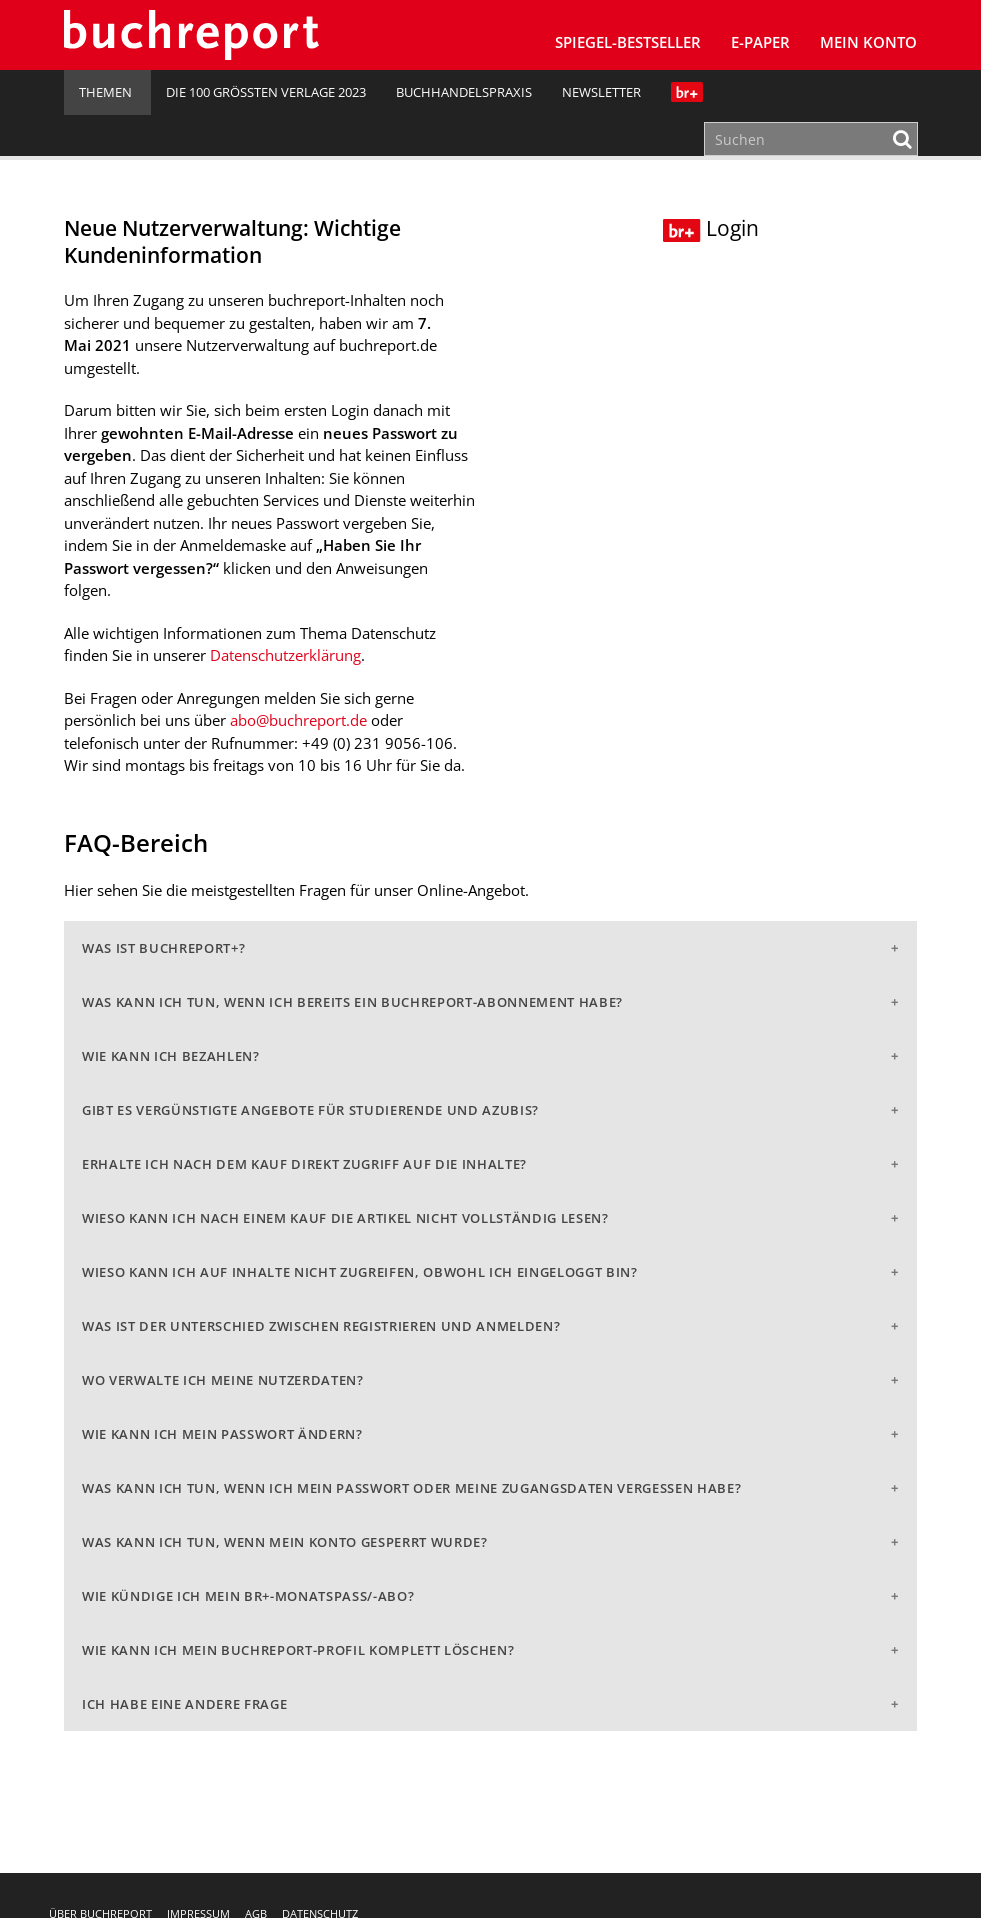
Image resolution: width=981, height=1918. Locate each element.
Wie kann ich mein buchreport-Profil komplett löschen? (298, 1650)
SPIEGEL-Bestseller (628, 42)
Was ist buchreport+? (163, 948)
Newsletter (601, 92)
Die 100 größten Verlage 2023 (266, 92)
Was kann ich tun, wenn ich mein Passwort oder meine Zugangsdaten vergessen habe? (411, 1488)
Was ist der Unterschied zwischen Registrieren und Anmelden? (321, 1326)
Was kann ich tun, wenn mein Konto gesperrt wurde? (285, 1542)
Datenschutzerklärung (285, 655)
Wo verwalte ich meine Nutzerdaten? (223, 1380)
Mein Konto (868, 42)
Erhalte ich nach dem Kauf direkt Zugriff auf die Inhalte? (304, 1164)
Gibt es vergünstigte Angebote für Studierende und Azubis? (310, 1110)
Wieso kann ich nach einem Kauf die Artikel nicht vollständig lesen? (345, 1218)
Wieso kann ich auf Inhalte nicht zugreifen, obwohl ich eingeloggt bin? (360, 1272)
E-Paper (760, 42)
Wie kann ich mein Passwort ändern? (222, 1434)
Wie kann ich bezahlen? (171, 1056)
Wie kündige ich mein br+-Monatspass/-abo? (248, 1596)
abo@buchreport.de (298, 720)
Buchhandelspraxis (464, 92)
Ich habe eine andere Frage (184, 1704)
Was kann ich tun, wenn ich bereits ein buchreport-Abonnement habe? (352, 1002)
